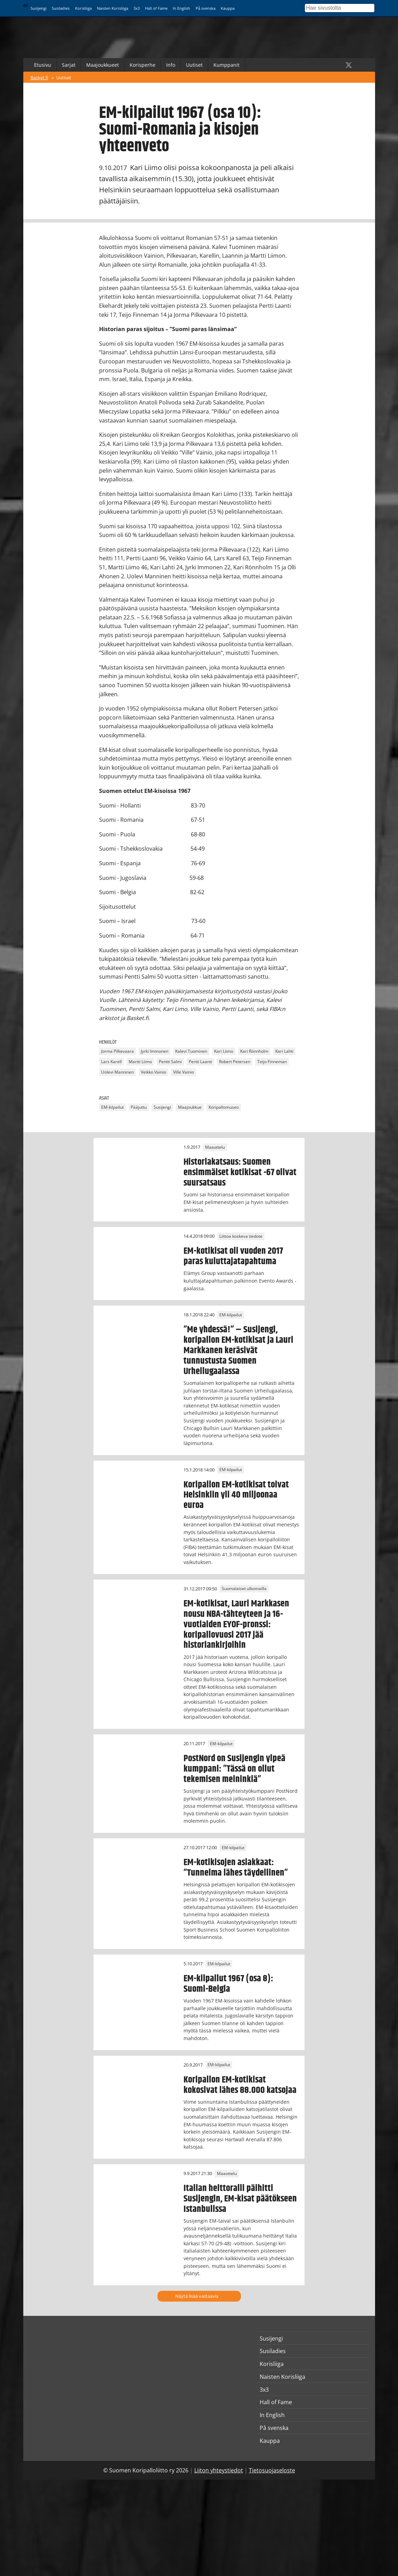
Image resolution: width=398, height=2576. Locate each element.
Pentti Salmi (170, 1062)
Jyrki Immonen (154, 1051)
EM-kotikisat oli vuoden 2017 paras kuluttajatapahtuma (233, 1256)
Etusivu (42, 65)
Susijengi (39, 8)
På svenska (206, 8)
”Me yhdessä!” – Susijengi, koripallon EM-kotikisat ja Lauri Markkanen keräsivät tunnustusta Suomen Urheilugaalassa (238, 1350)
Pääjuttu (139, 1107)
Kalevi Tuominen (191, 1051)
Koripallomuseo (224, 1107)
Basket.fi (39, 77)
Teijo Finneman (272, 1062)
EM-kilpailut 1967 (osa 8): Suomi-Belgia (228, 1983)
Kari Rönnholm (254, 1051)
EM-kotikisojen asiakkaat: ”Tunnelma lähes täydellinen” (236, 1867)
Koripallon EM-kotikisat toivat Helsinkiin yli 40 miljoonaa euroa (236, 1495)
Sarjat (68, 65)
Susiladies (61, 8)
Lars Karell (111, 1062)
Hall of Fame (156, 8)
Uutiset (194, 65)
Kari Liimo (223, 1051)
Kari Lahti (284, 1051)
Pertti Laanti (200, 1062)
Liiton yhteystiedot (218, 2470)
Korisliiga (83, 8)
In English (181, 8)
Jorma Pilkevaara (117, 1051)
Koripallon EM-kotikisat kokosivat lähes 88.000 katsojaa (240, 2084)
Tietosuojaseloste (272, 2470)
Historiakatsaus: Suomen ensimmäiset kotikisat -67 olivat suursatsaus (240, 1172)
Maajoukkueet (102, 65)
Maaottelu (215, 1147)
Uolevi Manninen (117, 1072)
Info (170, 65)
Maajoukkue (190, 1107)
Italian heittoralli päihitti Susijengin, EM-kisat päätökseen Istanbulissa (240, 2198)
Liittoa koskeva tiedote (240, 1236)
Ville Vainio (183, 1072)
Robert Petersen (234, 1062)
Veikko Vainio (153, 1072)
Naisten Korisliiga (112, 8)
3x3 (136, 8)
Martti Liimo (140, 1062)
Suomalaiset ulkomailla (244, 1589)
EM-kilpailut (112, 1107)
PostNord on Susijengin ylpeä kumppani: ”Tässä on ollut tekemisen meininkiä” (234, 1769)
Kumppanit (226, 65)
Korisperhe (142, 65)
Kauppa (228, 8)
